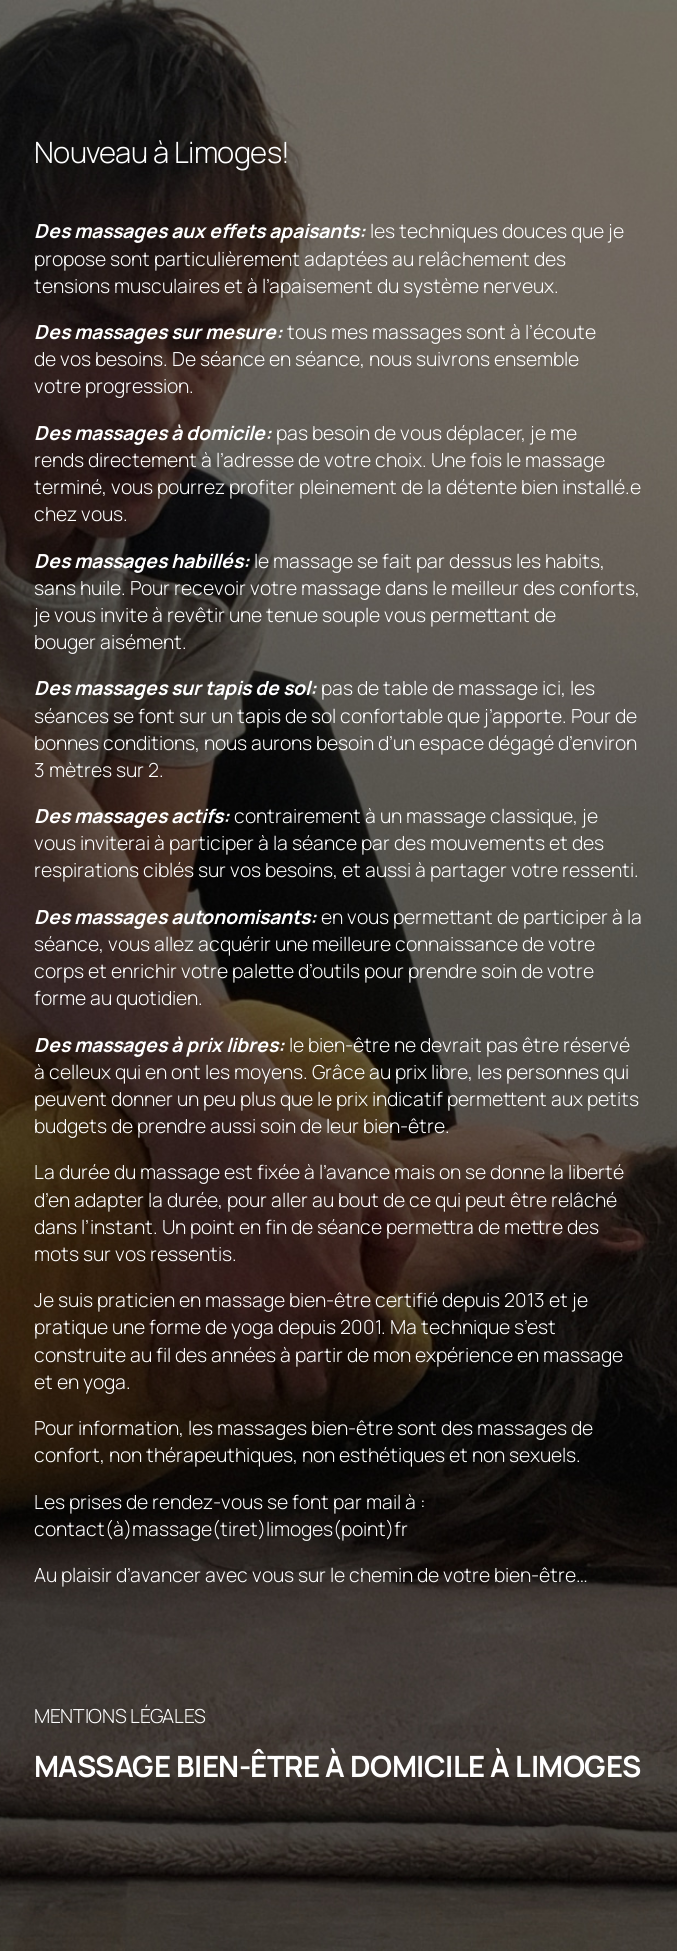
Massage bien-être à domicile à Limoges (337, 1766)
